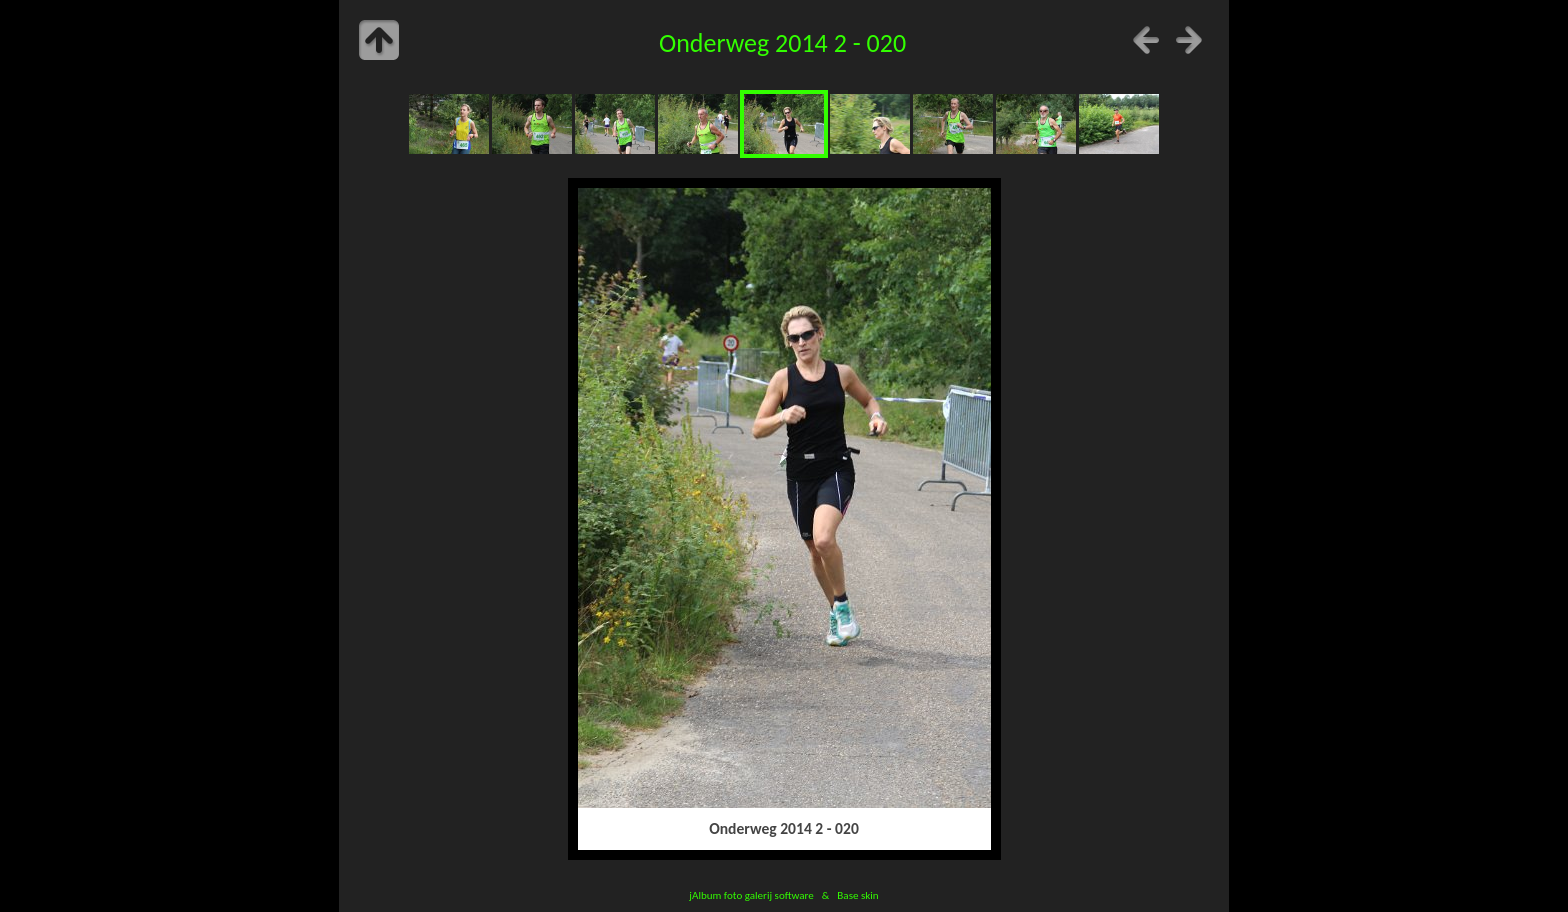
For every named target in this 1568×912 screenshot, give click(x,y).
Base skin (857, 895)
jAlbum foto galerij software (751, 895)
